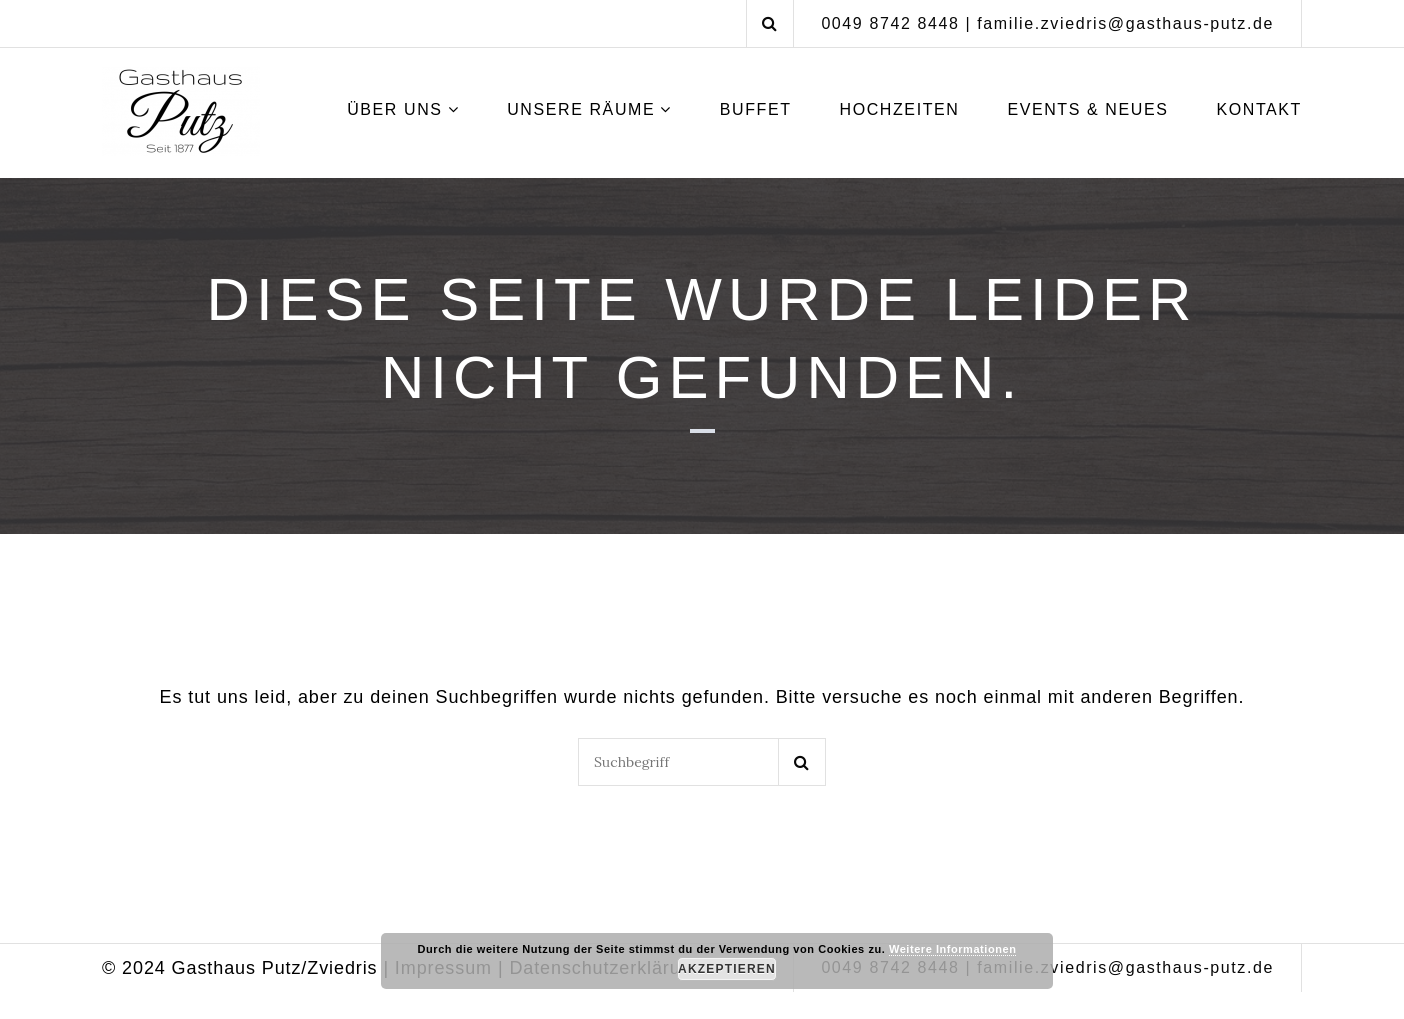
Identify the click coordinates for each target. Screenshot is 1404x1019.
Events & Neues (1087, 109)
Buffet (756, 109)
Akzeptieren (727, 969)
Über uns (394, 109)
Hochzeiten (899, 109)
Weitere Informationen (952, 949)
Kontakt (1259, 109)
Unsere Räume (581, 109)
